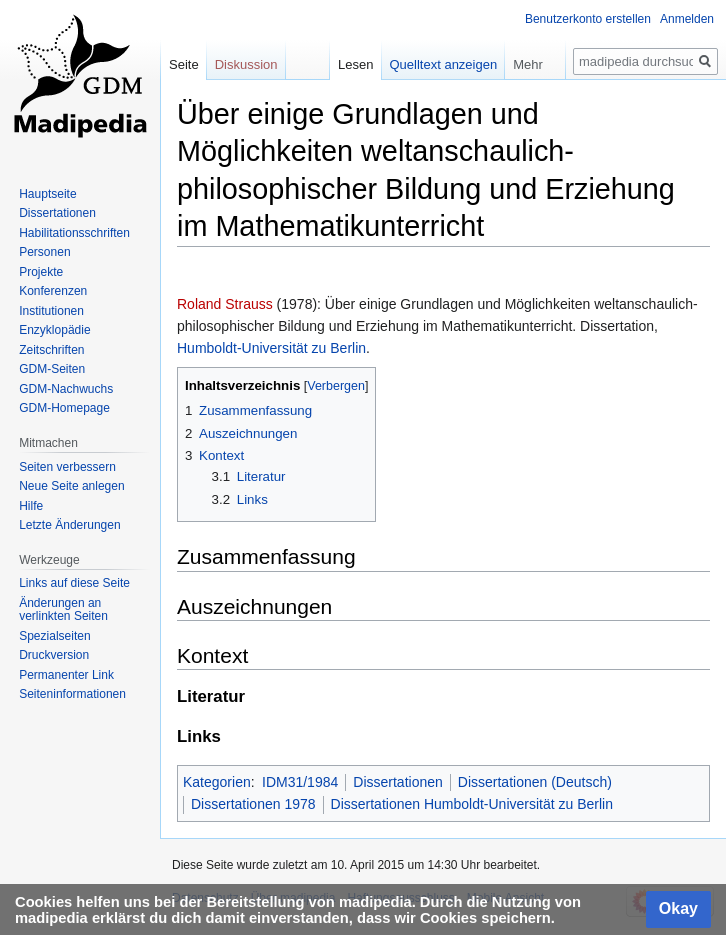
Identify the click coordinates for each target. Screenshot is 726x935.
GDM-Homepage (64, 408)
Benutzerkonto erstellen (588, 19)
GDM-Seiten (52, 369)
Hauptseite (47, 194)
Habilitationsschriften (74, 233)
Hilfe (31, 506)
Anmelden (687, 19)
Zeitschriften (51, 350)
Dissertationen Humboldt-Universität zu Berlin (472, 804)
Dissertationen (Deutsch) (535, 782)
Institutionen (51, 311)
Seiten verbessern (67, 467)
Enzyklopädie (54, 330)
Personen (44, 252)
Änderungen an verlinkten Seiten (63, 610)
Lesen (355, 64)
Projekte (41, 272)
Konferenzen (53, 291)
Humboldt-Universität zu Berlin (271, 348)
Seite (184, 64)
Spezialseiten (54, 636)
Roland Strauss (225, 304)
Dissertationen (398, 782)
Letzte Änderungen (69, 525)
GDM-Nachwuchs (66, 389)
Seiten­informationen (72, 694)
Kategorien (217, 782)
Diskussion (246, 64)
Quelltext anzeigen (444, 64)
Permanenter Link (66, 675)
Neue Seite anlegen (71, 486)
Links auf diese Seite (74, 583)
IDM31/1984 (300, 782)
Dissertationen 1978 (253, 804)
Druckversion (54, 655)
